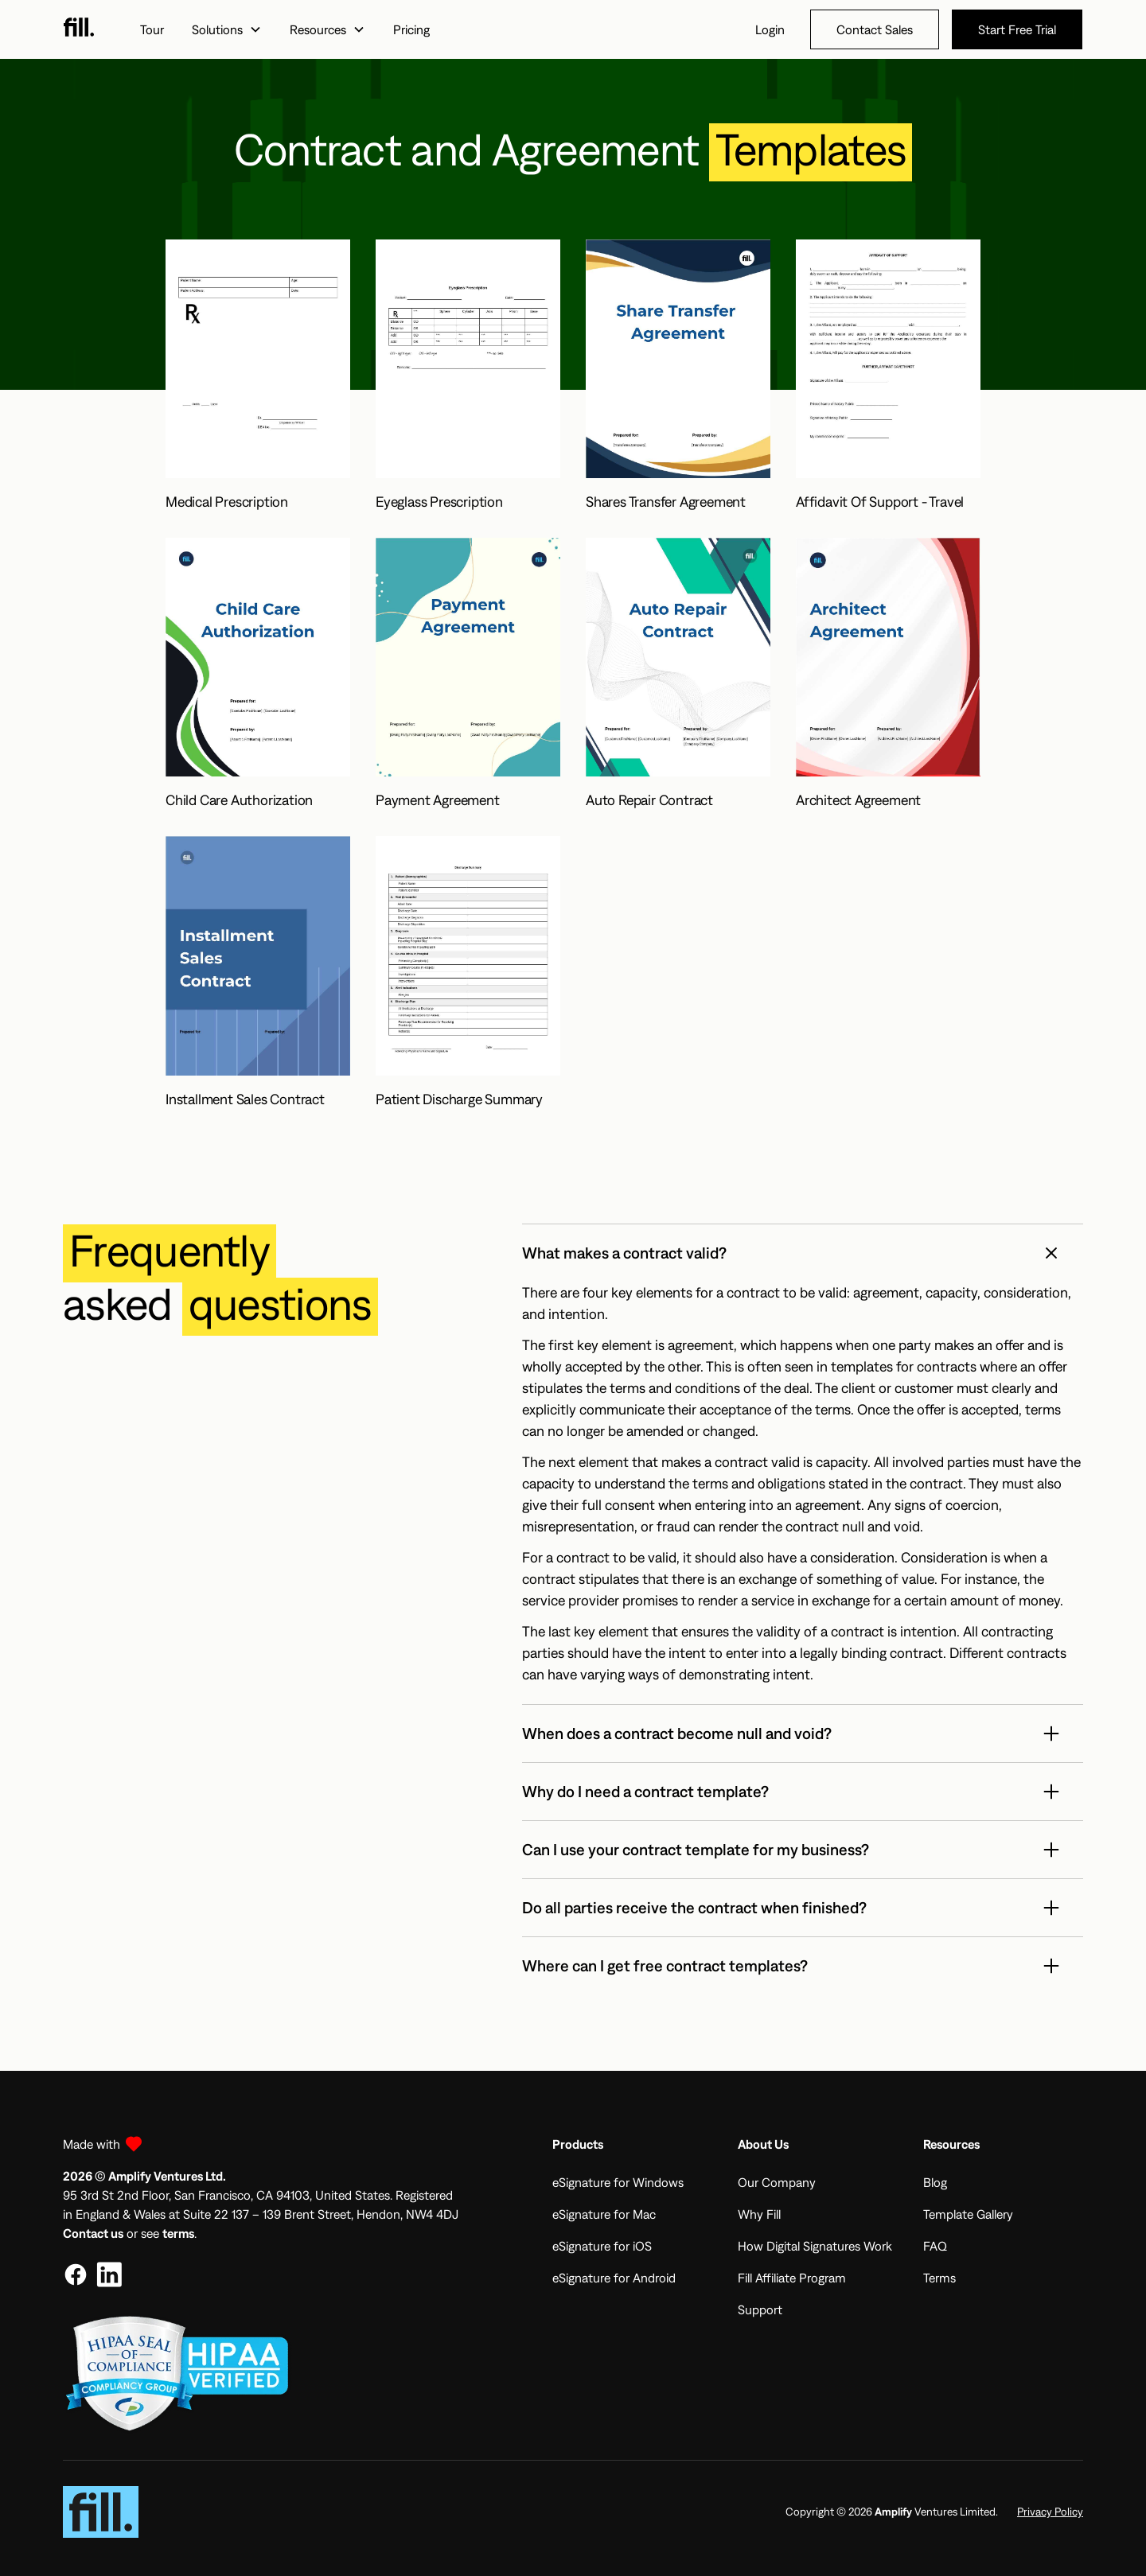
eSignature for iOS (602, 2246)
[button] (226, 29)
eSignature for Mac (604, 2214)
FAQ (935, 2246)
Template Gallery (968, 2214)
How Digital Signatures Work (815, 2246)
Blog (935, 2182)
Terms (939, 2278)
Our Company (777, 2182)
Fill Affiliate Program (792, 2278)
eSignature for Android (614, 2278)
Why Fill (759, 2214)
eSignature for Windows (618, 2182)
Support (760, 2309)
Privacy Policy (1050, 2511)
